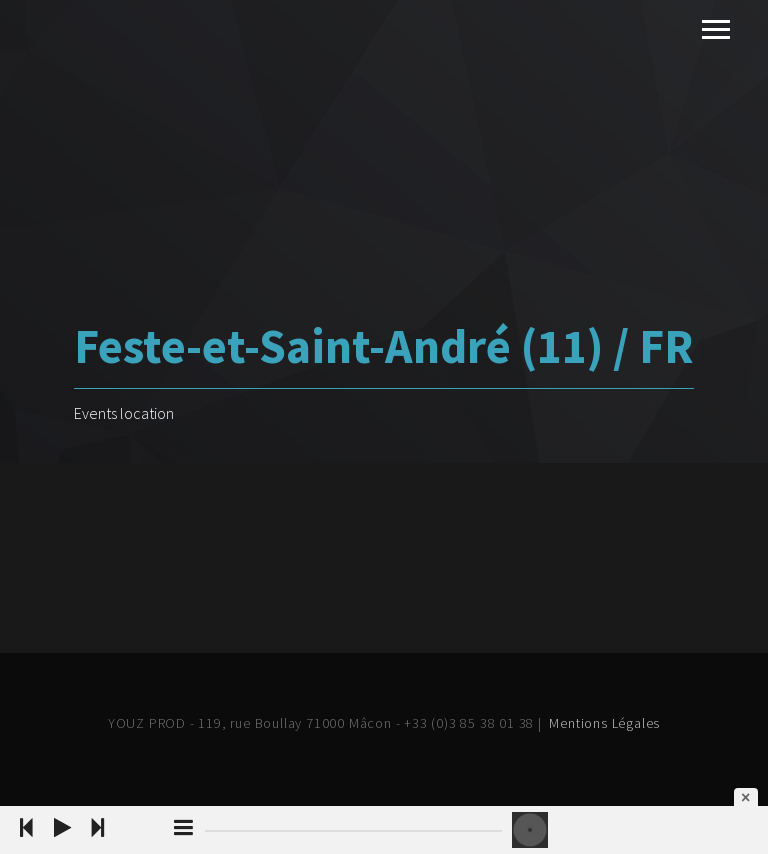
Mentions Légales (604, 723)
